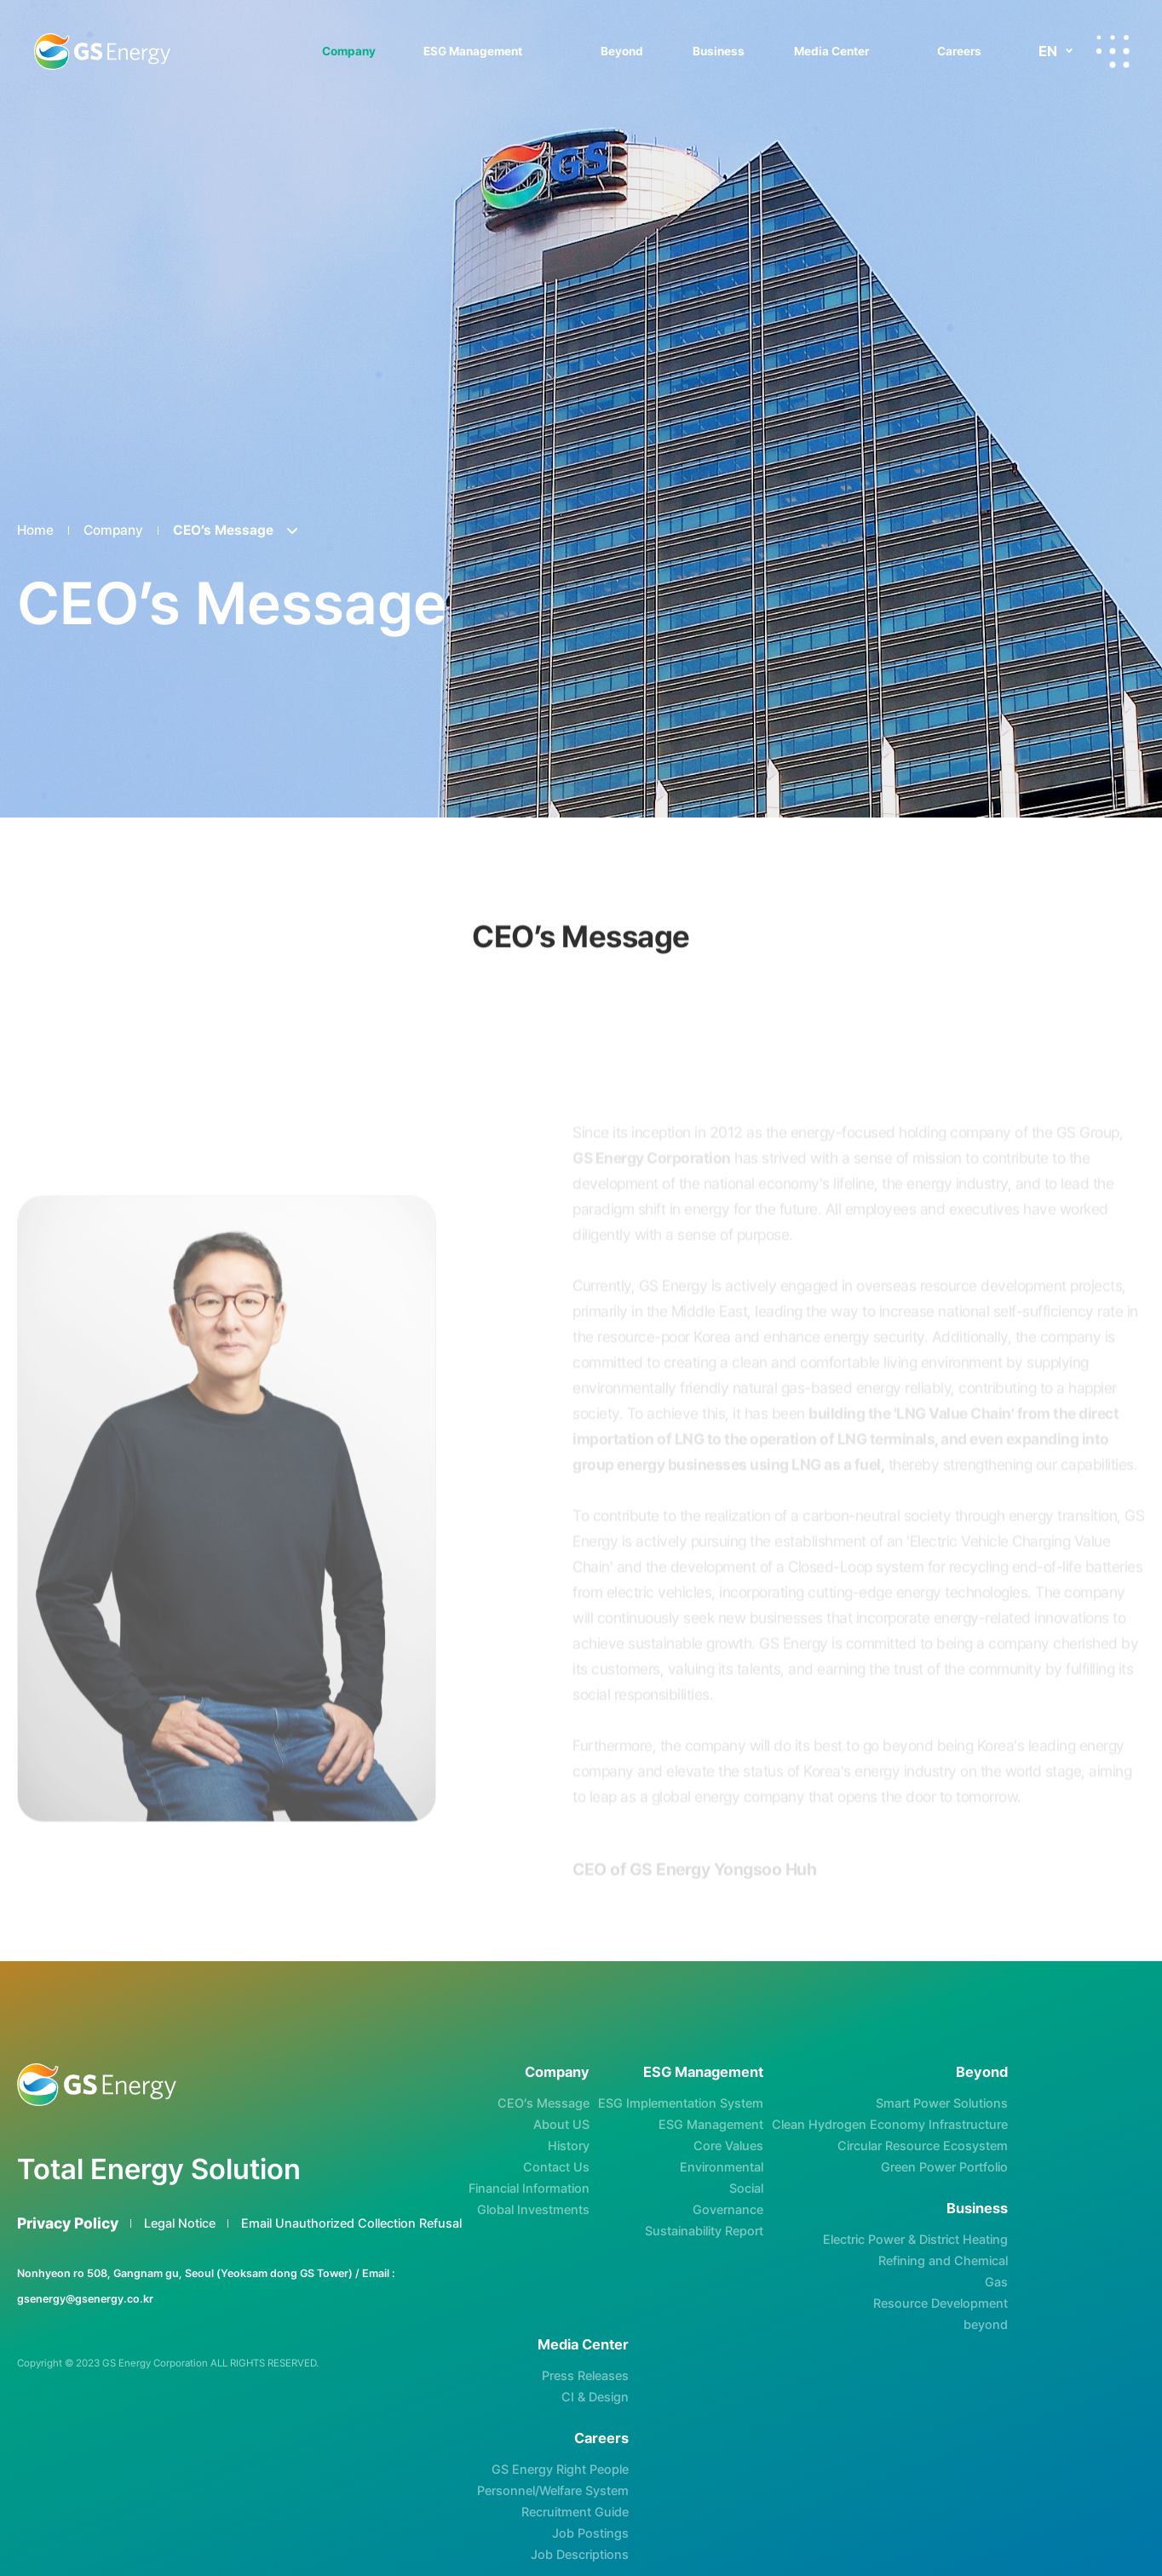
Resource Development (940, 2303)
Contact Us (556, 2167)
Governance (728, 2209)
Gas (996, 2282)
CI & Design (595, 2397)
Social (746, 2188)
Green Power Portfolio (944, 2167)
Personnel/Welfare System (553, 2491)
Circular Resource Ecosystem (922, 2146)
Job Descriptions (580, 2554)
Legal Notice (180, 2223)
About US (561, 2124)
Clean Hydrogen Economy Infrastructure (890, 2124)
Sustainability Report (704, 2231)
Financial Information (529, 2188)
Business (719, 51)
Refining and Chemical (943, 2261)
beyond (986, 2324)
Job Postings (590, 2533)
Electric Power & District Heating (915, 2239)
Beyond (622, 51)
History (569, 2146)
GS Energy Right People (560, 2469)
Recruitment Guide (575, 2512)
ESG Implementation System (680, 2103)
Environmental (721, 2167)
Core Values (728, 2146)
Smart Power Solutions (942, 2103)
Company (349, 51)
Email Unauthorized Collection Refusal (351, 2223)
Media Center (831, 51)
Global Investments (533, 2209)
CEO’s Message (544, 2103)
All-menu (1112, 51)
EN (1047, 51)
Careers (959, 51)
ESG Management (472, 51)
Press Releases (585, 2376)
